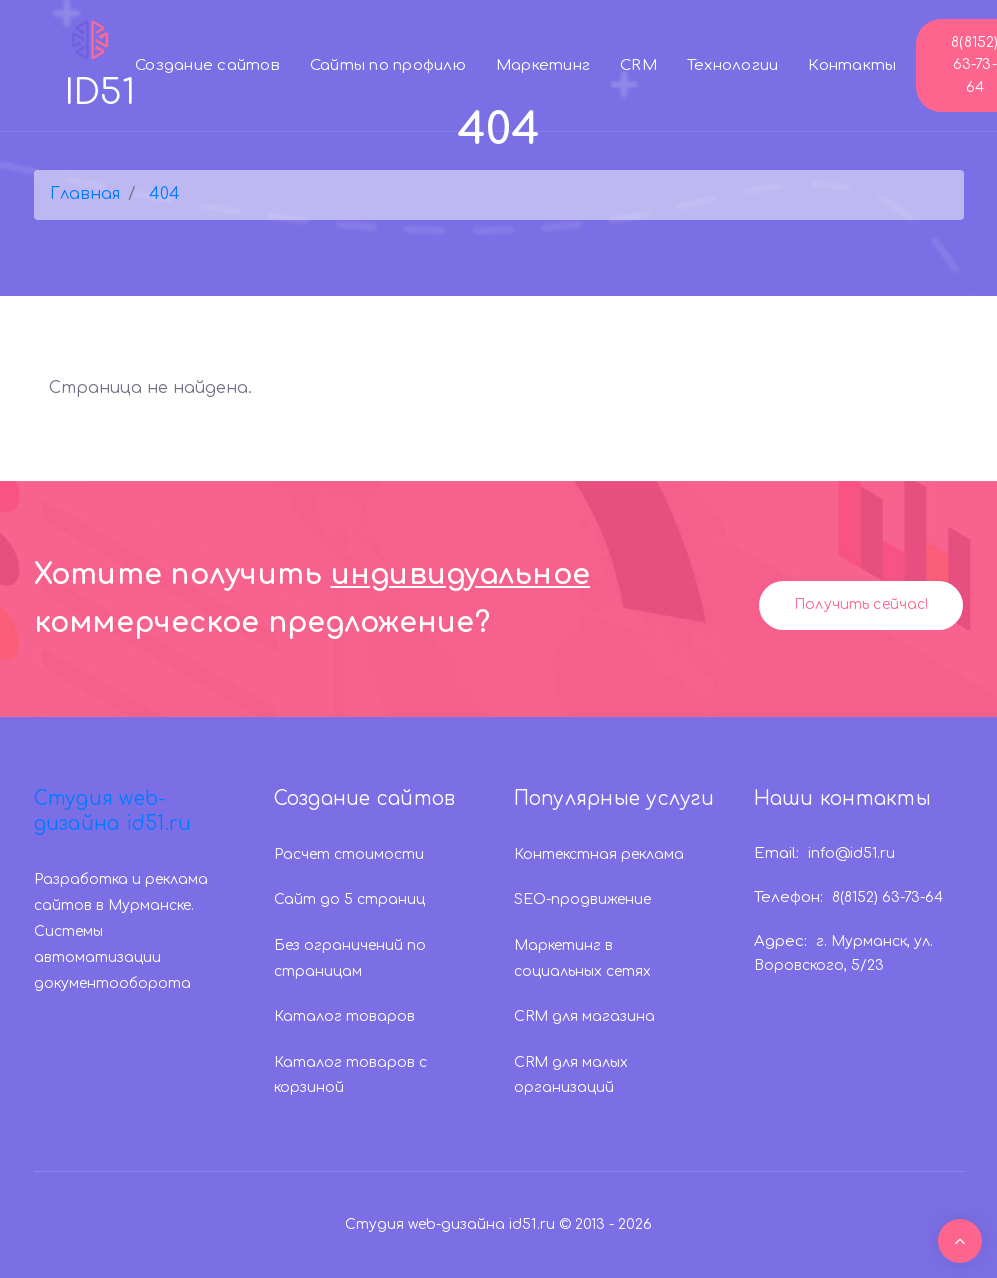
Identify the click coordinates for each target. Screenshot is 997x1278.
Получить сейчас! (861, 604)
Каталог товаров (344, 1016)
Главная (85, 194)
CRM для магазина (584, 1016)
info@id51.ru (851, 853)
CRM (638, 65)
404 (164, 194)
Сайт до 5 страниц (349, 899)
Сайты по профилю (388, 65)
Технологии (733, 65)
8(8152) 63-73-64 (887, 897)
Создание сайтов (207, 65)
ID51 (100, 63)
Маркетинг (543, 65)
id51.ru (532, 1224)
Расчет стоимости (349, 854)
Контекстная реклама (599, 854)
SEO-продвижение (582, 899)
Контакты (852, 65)
